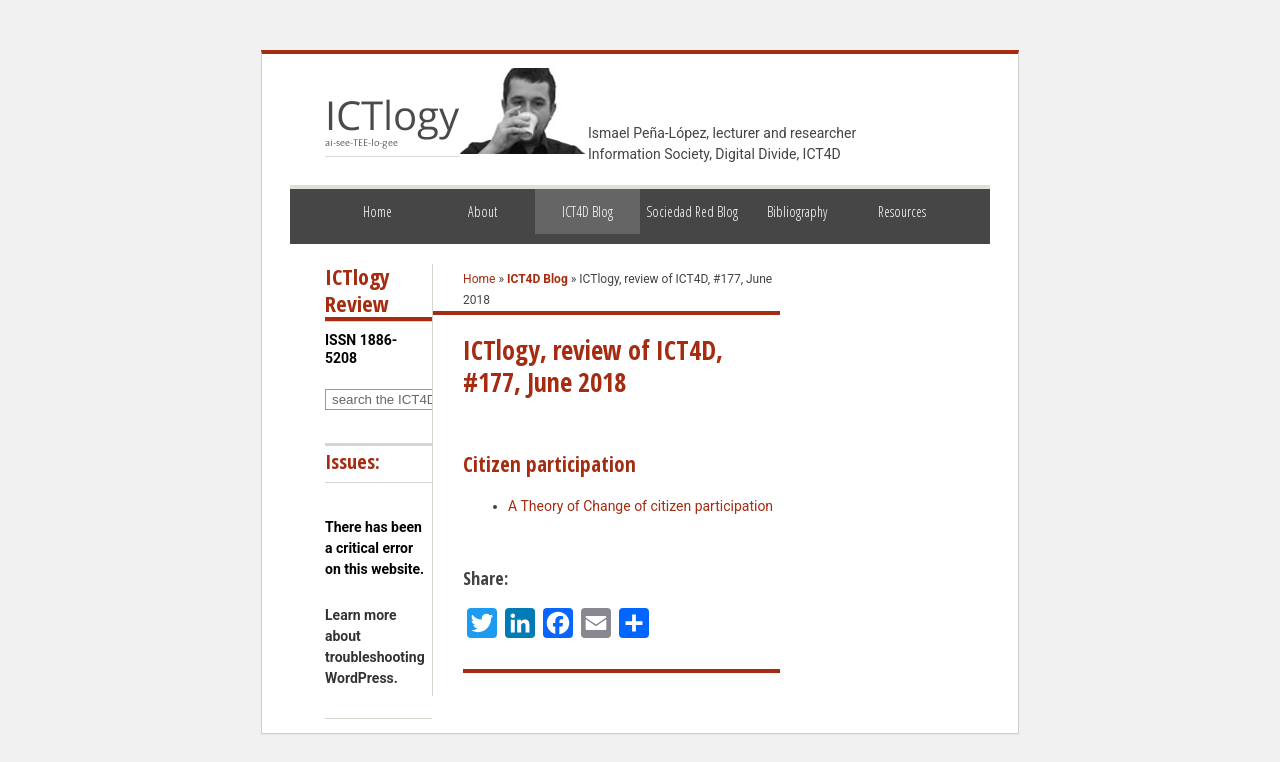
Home (377, 211)
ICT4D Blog (587, 211)
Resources (902, 211)
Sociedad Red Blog (692, 211)
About (482, 211)
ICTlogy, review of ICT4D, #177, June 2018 (593, 366)
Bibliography (797, 211)
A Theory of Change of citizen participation (640, 506)
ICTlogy (392, 123)
